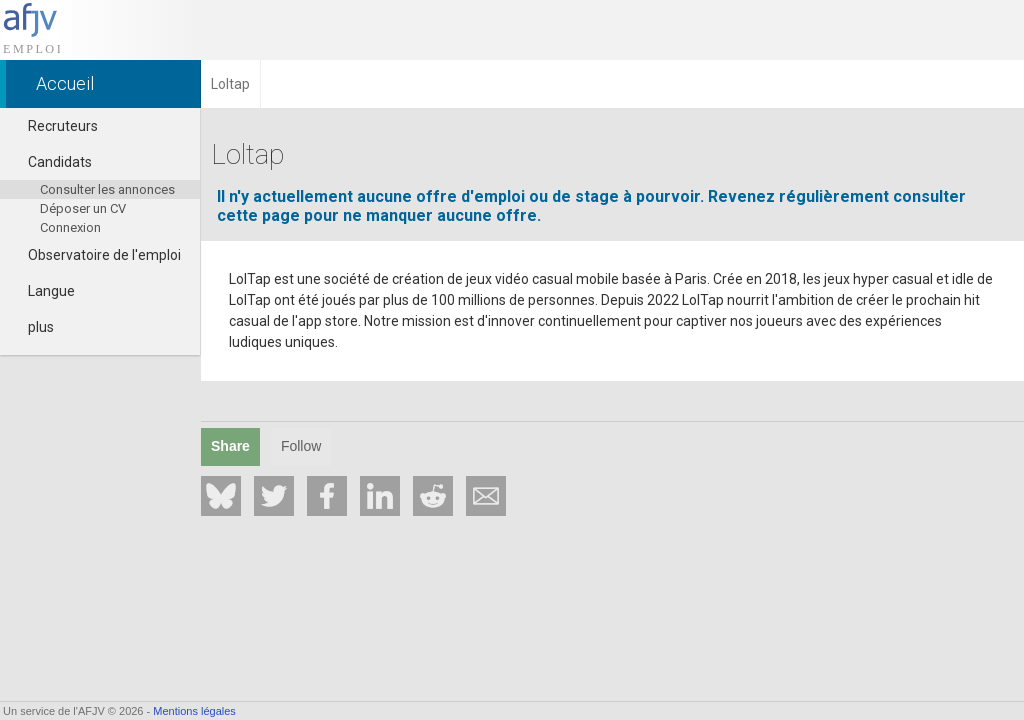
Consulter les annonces (107, 189)
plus (32, 327)
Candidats (51, 162)
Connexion (70, 227)
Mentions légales (194, 711)
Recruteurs (54, 126)
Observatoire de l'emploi (95, 255)
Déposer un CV (83, 208)
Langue (42, 291)
